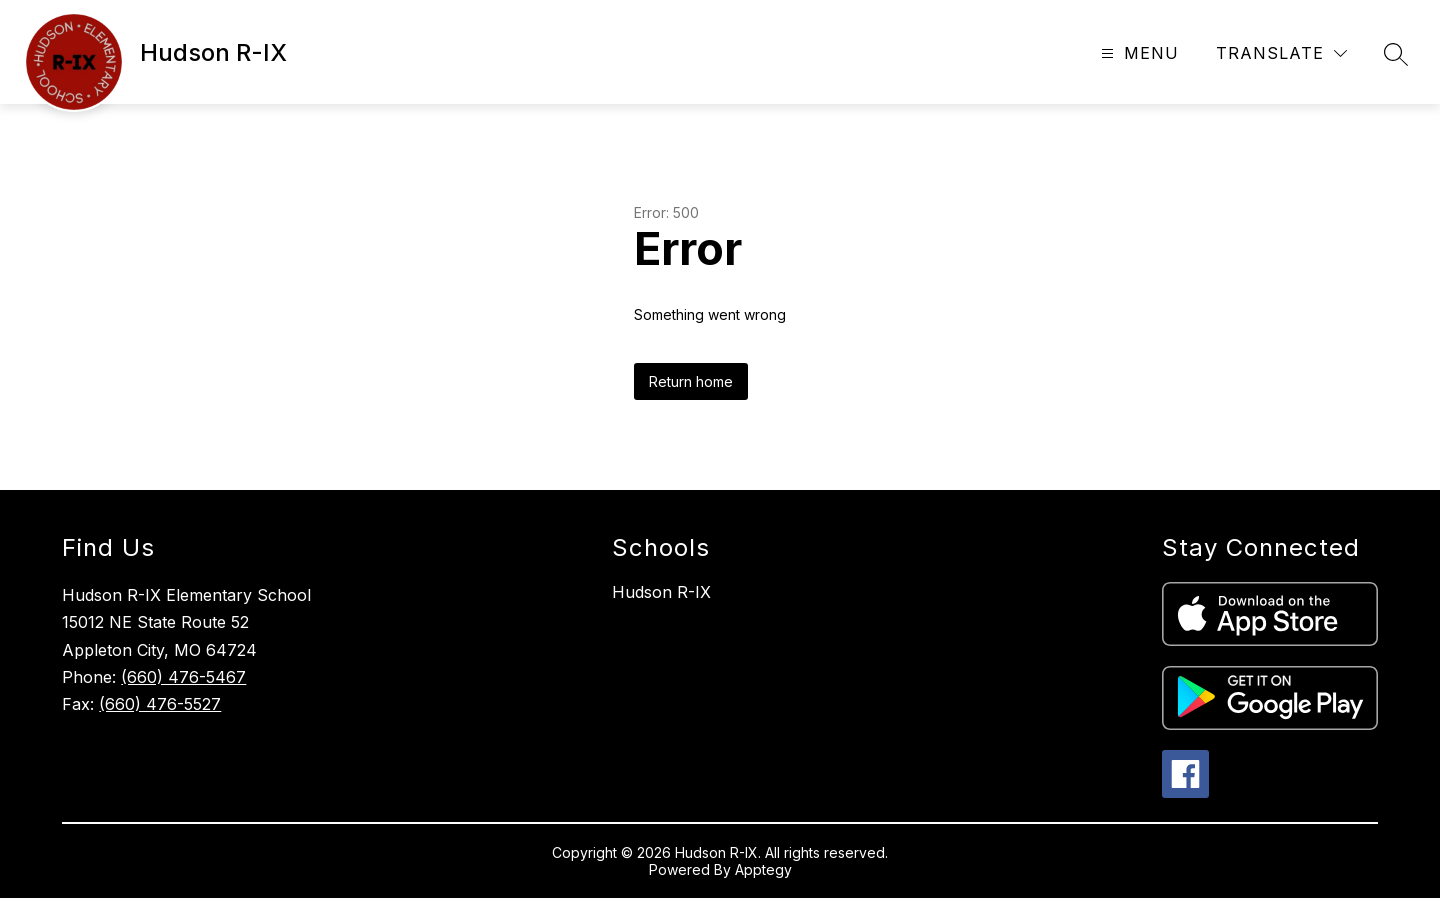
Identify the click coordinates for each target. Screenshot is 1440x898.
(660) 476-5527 (160, 704)
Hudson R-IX (661, 592)
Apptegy (763, 869)
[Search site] (1396, 54)
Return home (691, 381)
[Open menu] (1137, 53)
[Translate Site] (1281, 53)
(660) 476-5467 (183, 677)
